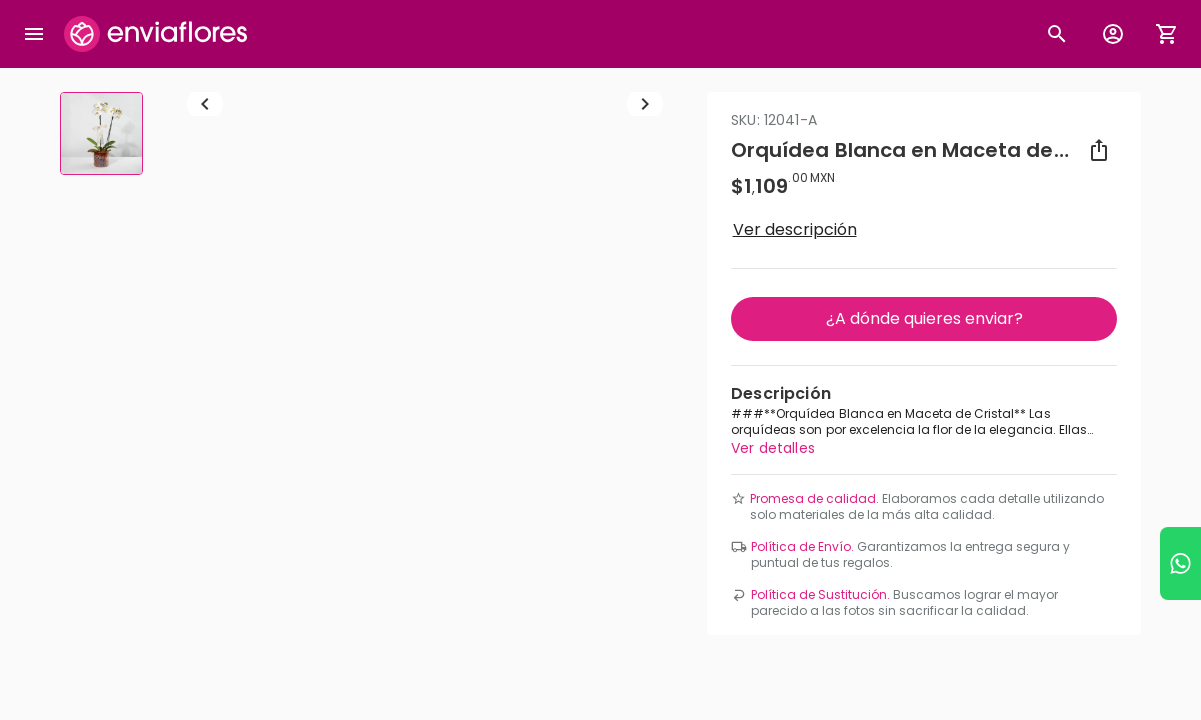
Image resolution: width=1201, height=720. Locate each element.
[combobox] (601, 220)
